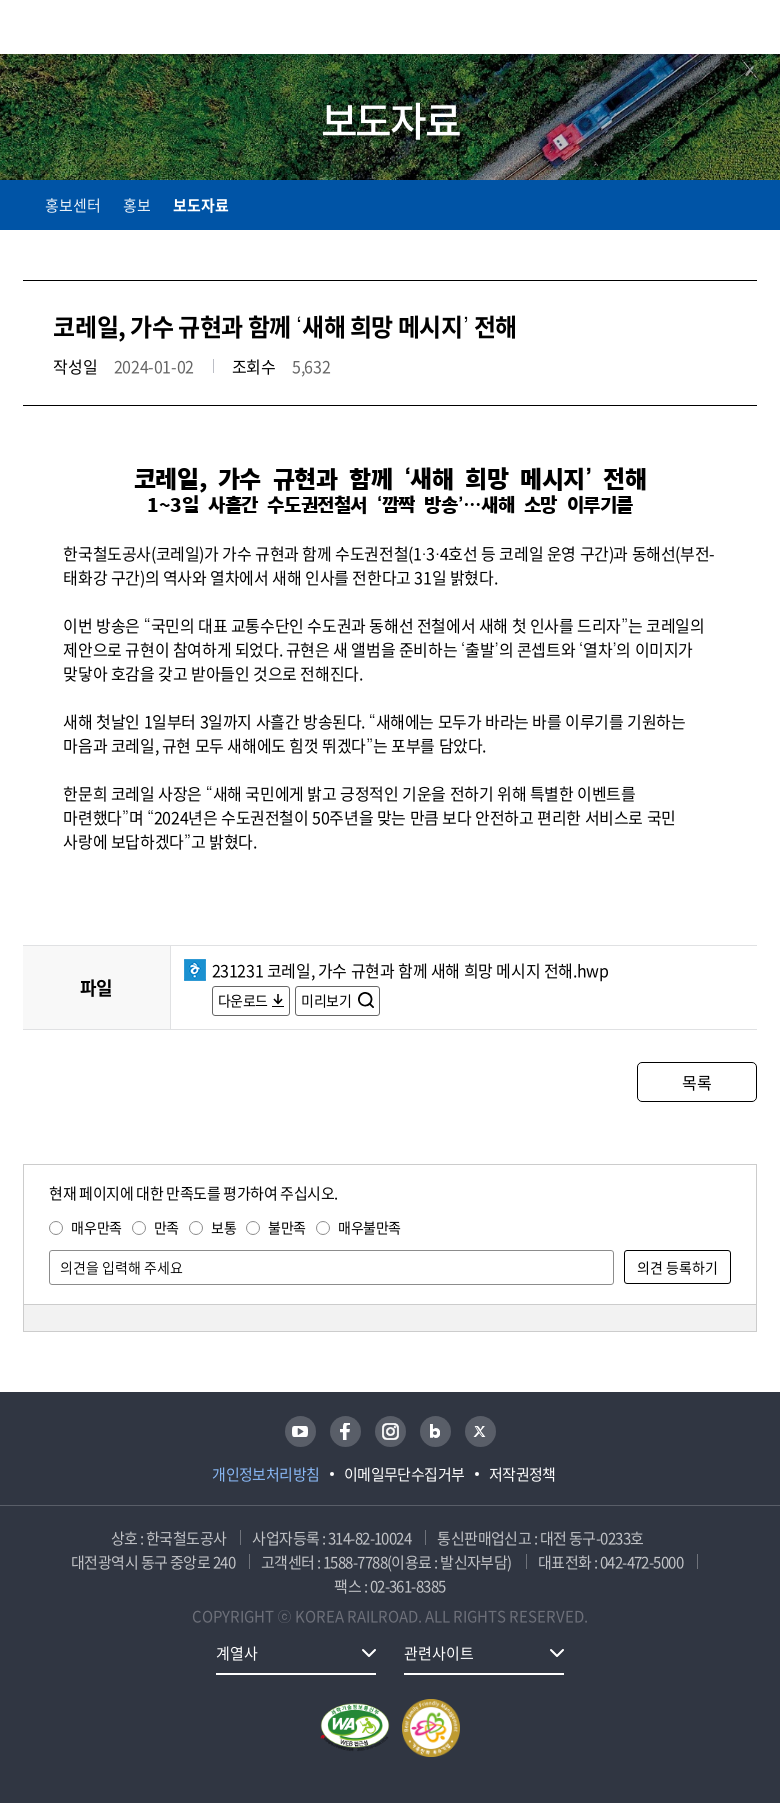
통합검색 (702, 30)
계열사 (237, 1653)
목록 (696, 1082)
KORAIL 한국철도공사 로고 (101, 27)
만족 (166, 1227)
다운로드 (243, 1000)
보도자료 (201, 205)
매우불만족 (369, 1227)
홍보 (137, 205)
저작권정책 (522, 1474)
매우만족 (96, 1227)
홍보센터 (73, 205)
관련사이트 (439, 1653)
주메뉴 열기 (745, 30)
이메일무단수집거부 (404, 1474)
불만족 (287, 1227)
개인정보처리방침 (266, 1474)
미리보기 (327, 1000)
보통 (223, 1227)
